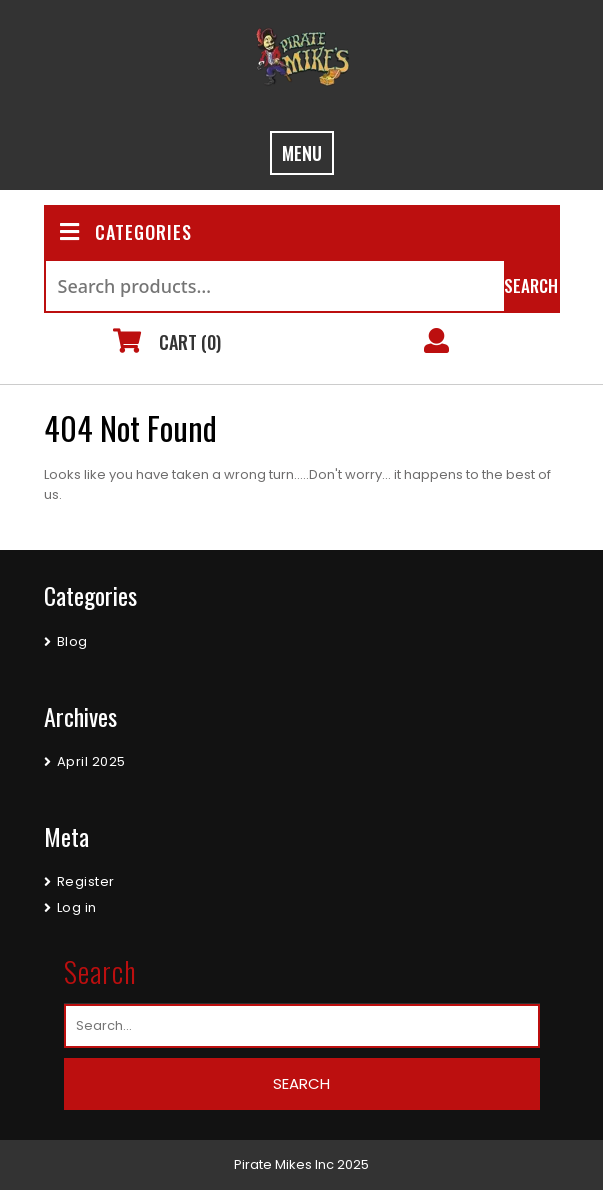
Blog (72, 641)
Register (86, 881)
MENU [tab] (302, 153)
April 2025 (91, 761)
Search (531, 285)
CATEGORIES (126, 232)
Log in (77, 907)
